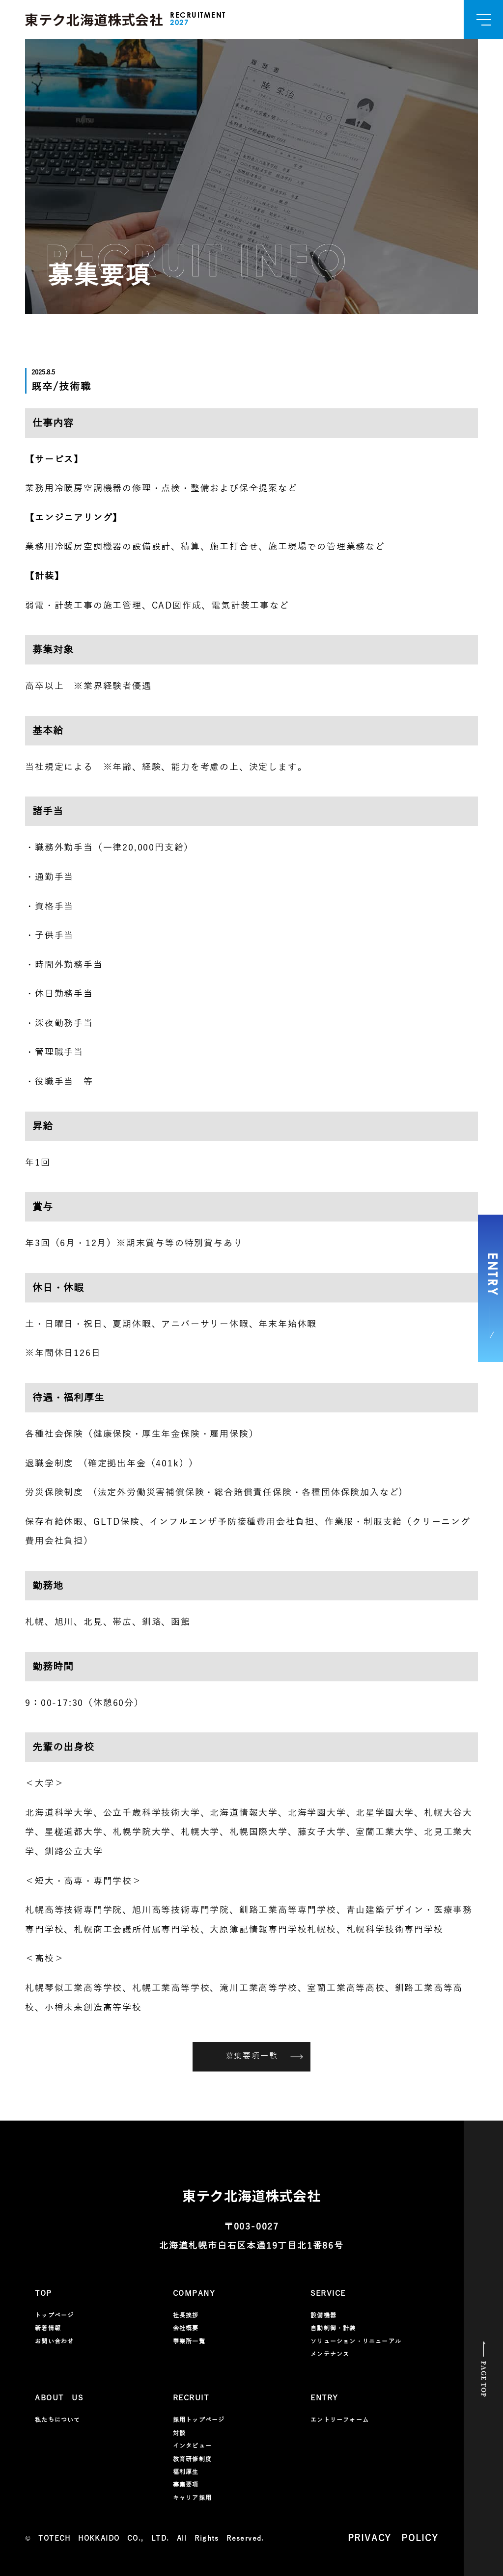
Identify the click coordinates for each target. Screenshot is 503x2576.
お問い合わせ (54, 2341)
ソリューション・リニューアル (355, 2341)
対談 (179, 2433)
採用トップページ (199, 2420)
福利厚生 (186, 2472)
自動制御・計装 (333, 2328)
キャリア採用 (192, 2498)
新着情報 (48, 2328)
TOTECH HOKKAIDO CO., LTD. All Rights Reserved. (151, 2538)
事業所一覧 (189, 2341)
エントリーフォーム (339, 2420)
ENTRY (491, 1295)
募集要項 (186, 2484)
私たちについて (57, 2420)
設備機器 (323, 2315)
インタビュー (192, 2446)
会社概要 (186, 2328)
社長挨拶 (186, 2315)
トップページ (54, 2315)
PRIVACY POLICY (393, 2538)
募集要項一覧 (264, 2056)
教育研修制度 (192, 2459)
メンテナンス (329, 2354)
